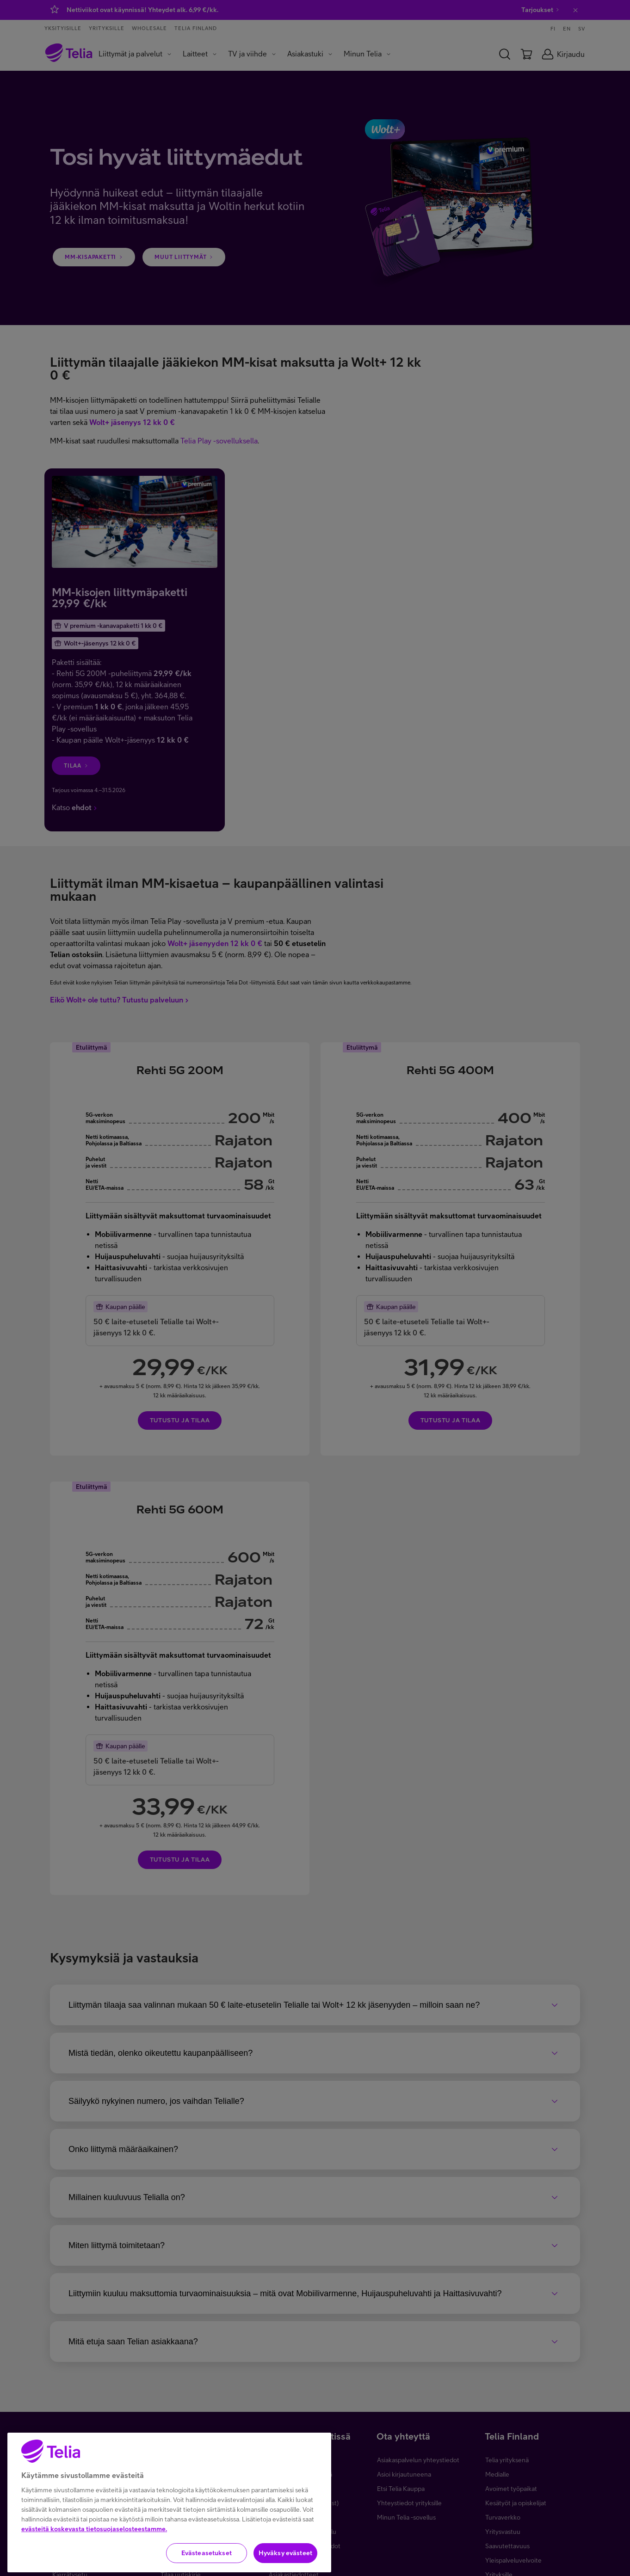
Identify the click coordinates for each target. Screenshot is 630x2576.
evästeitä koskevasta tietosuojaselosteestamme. (94, 2565)
